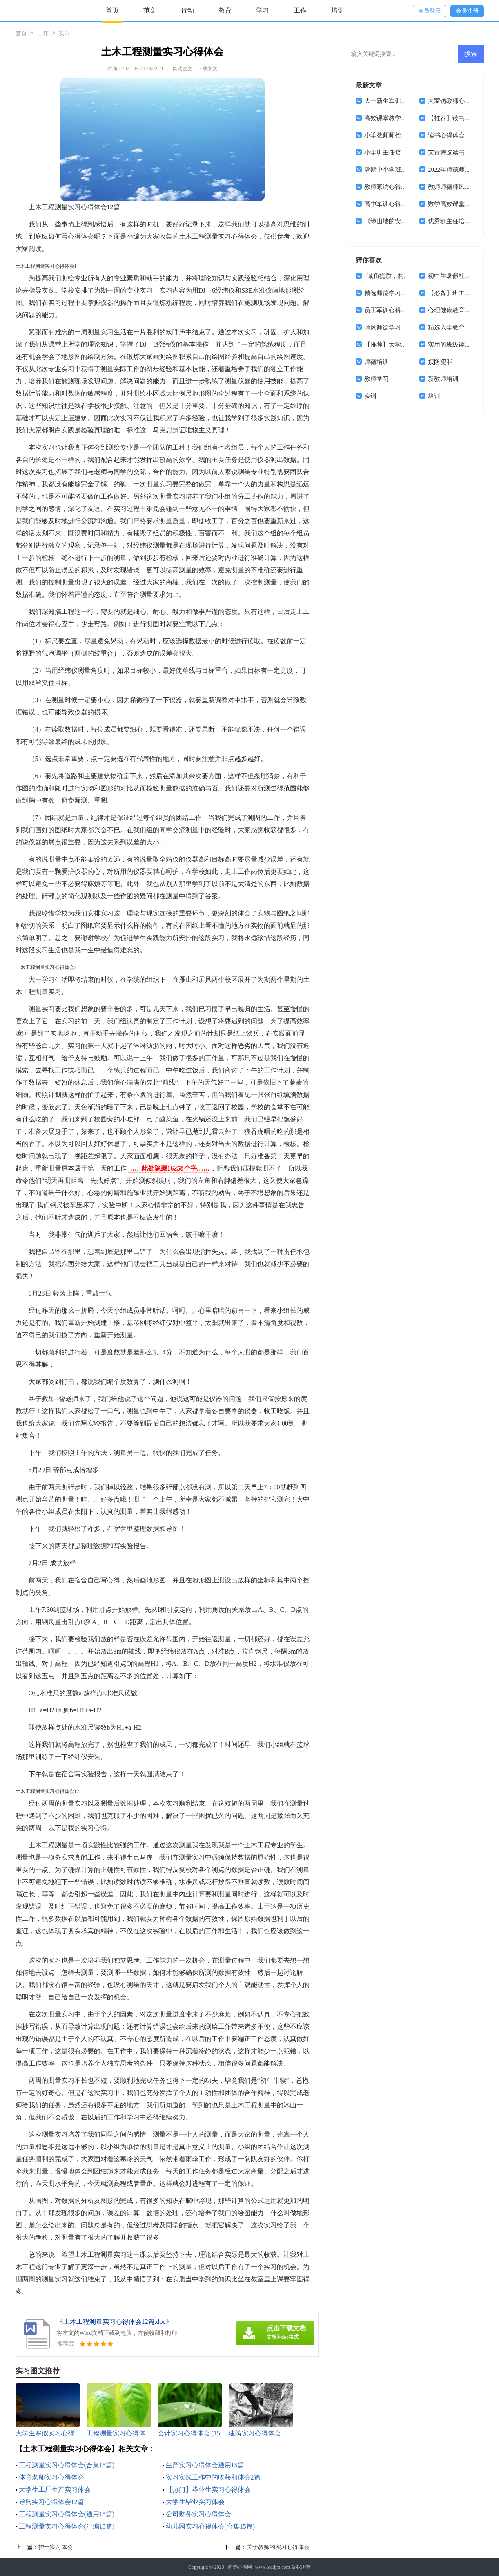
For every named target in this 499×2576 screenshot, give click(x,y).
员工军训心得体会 (388, 310)
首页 (112, 10)
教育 (225, 10)
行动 (187, 10)
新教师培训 (443, 379)
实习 (64, 34)
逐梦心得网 (239, 2567)
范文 (149, 10)
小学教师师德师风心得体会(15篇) (409, 135)
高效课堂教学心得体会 (394, 118)
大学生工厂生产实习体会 (55, 2489)
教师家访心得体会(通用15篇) (403, 187)
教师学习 (376, 379)
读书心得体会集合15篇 (458, 135)
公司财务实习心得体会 (198, 2514)
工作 (300, 10)
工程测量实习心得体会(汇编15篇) (67, 2526)
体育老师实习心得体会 (51, 2477)
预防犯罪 (440, 361)
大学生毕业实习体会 (195, 2501)
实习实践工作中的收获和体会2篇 (213, 2477)
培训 (337, 10)
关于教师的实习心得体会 (278, 2547)
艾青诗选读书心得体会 (458, 152)
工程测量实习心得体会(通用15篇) (67, 2514)
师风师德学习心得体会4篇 (399, 327)
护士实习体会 (55, 2547)
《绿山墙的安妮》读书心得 (401, 221)
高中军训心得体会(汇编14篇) (403, 204)
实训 (370, 396)
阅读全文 (182, 69)
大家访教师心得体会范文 (461, 101)
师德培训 (376, 361)
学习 (262, 10)
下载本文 (207, 69)
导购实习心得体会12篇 (51, 2501)
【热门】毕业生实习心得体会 (208, 2489)
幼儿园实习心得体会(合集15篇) (210, 2526)
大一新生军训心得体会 (394, 101)
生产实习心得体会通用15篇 (205, 2465)
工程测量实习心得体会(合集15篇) (67, 2465)
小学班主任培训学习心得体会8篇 (408, 152)
